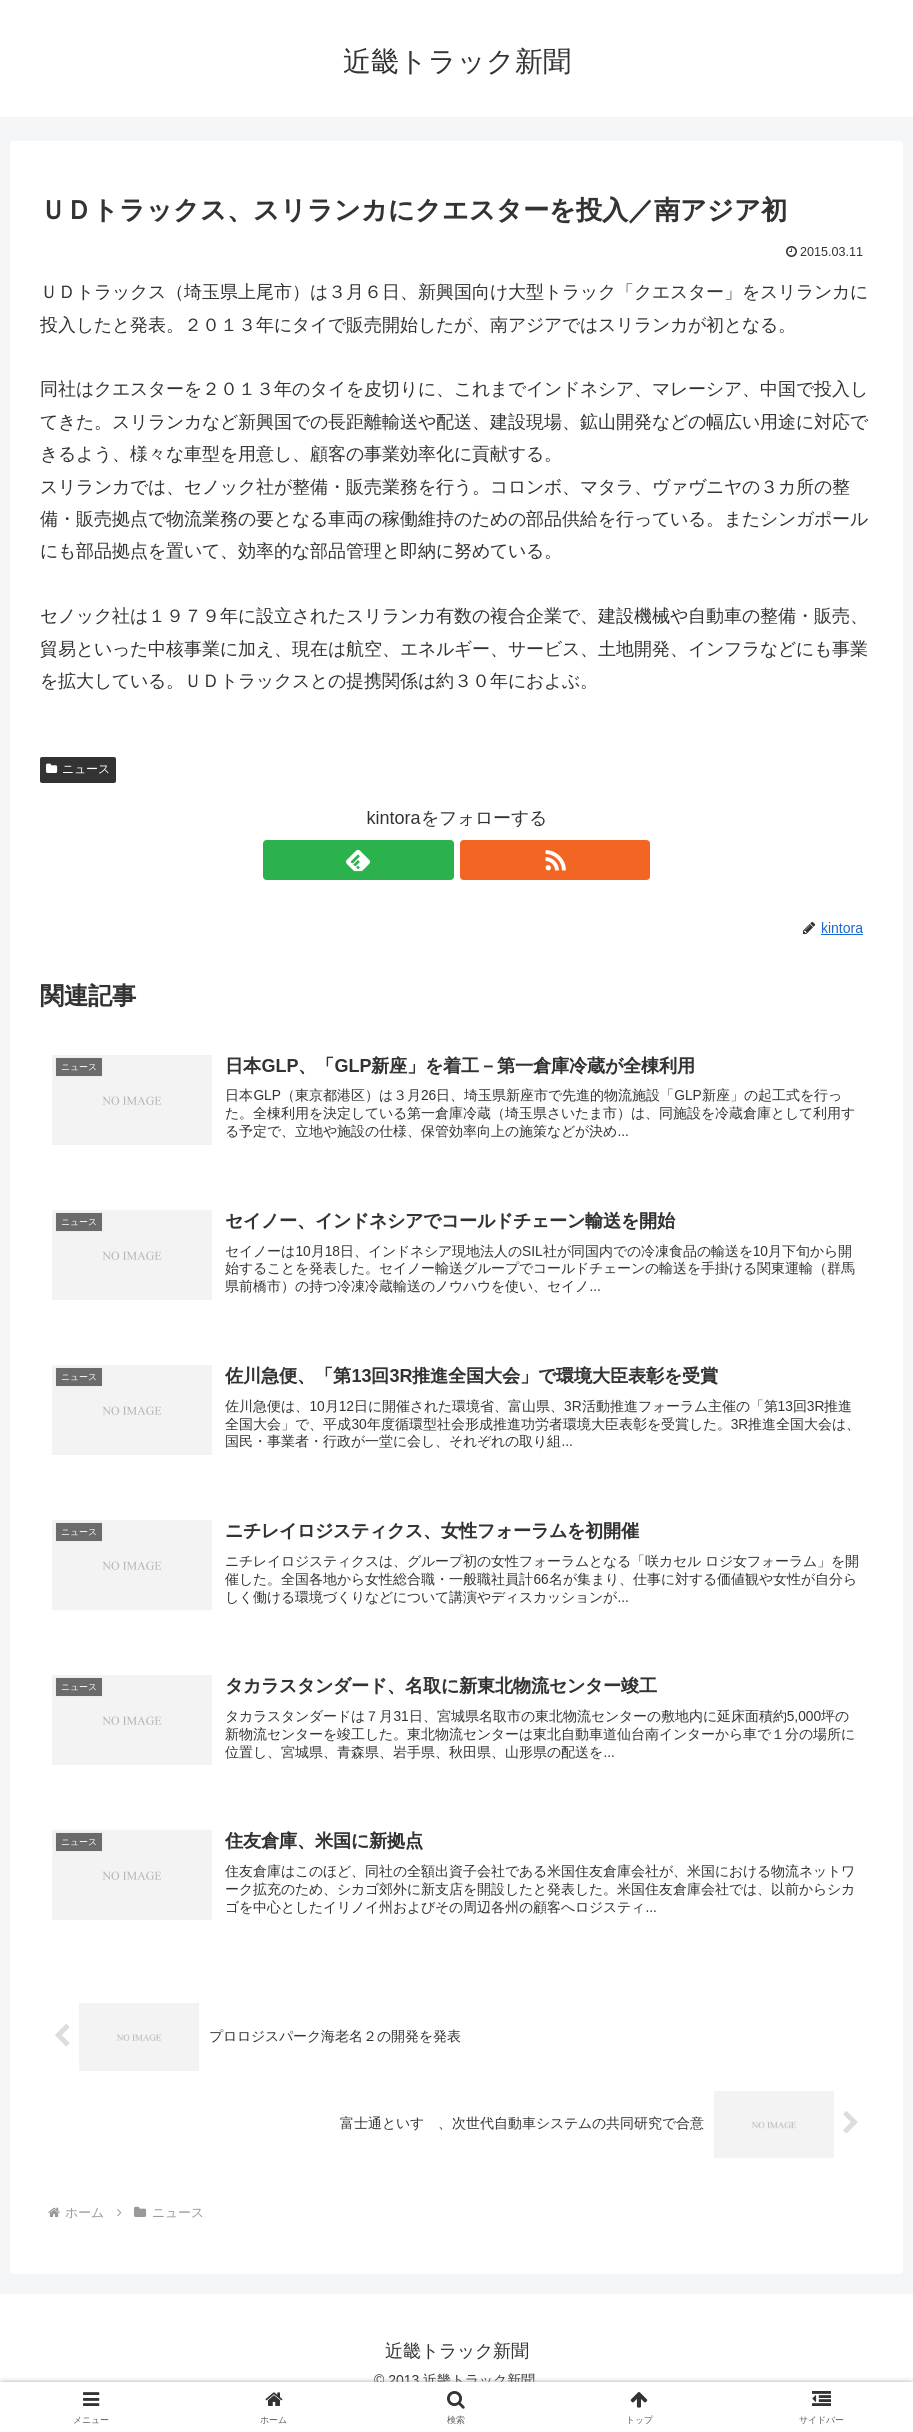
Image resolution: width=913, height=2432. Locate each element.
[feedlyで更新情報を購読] (434, 860)
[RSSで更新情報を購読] (480, 860)
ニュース (78, 769)
